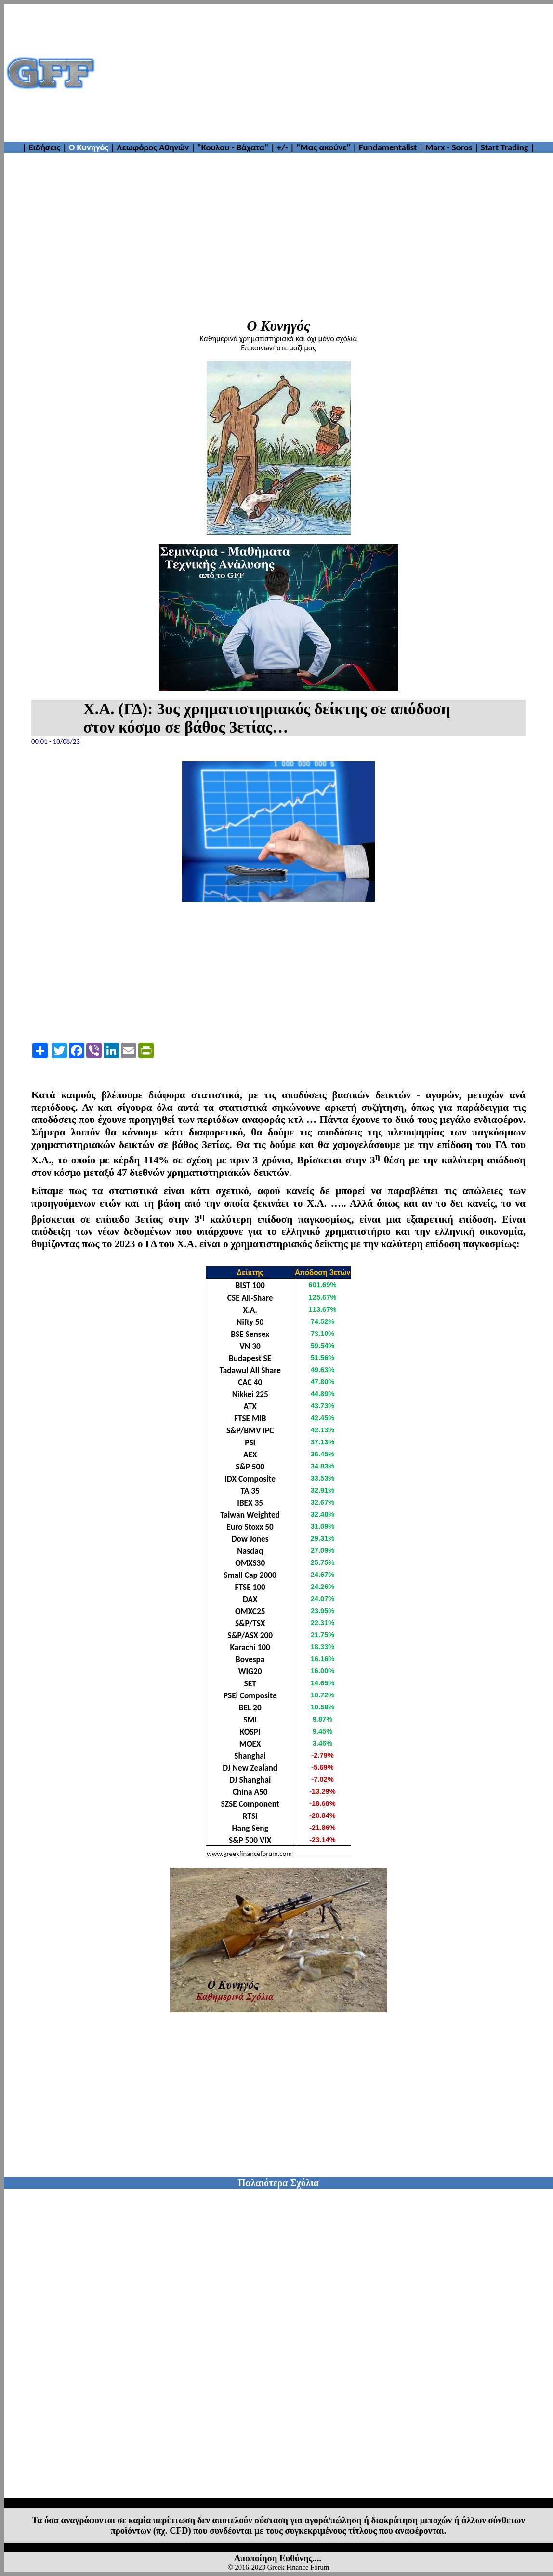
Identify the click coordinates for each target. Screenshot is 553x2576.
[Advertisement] (325, 72)
